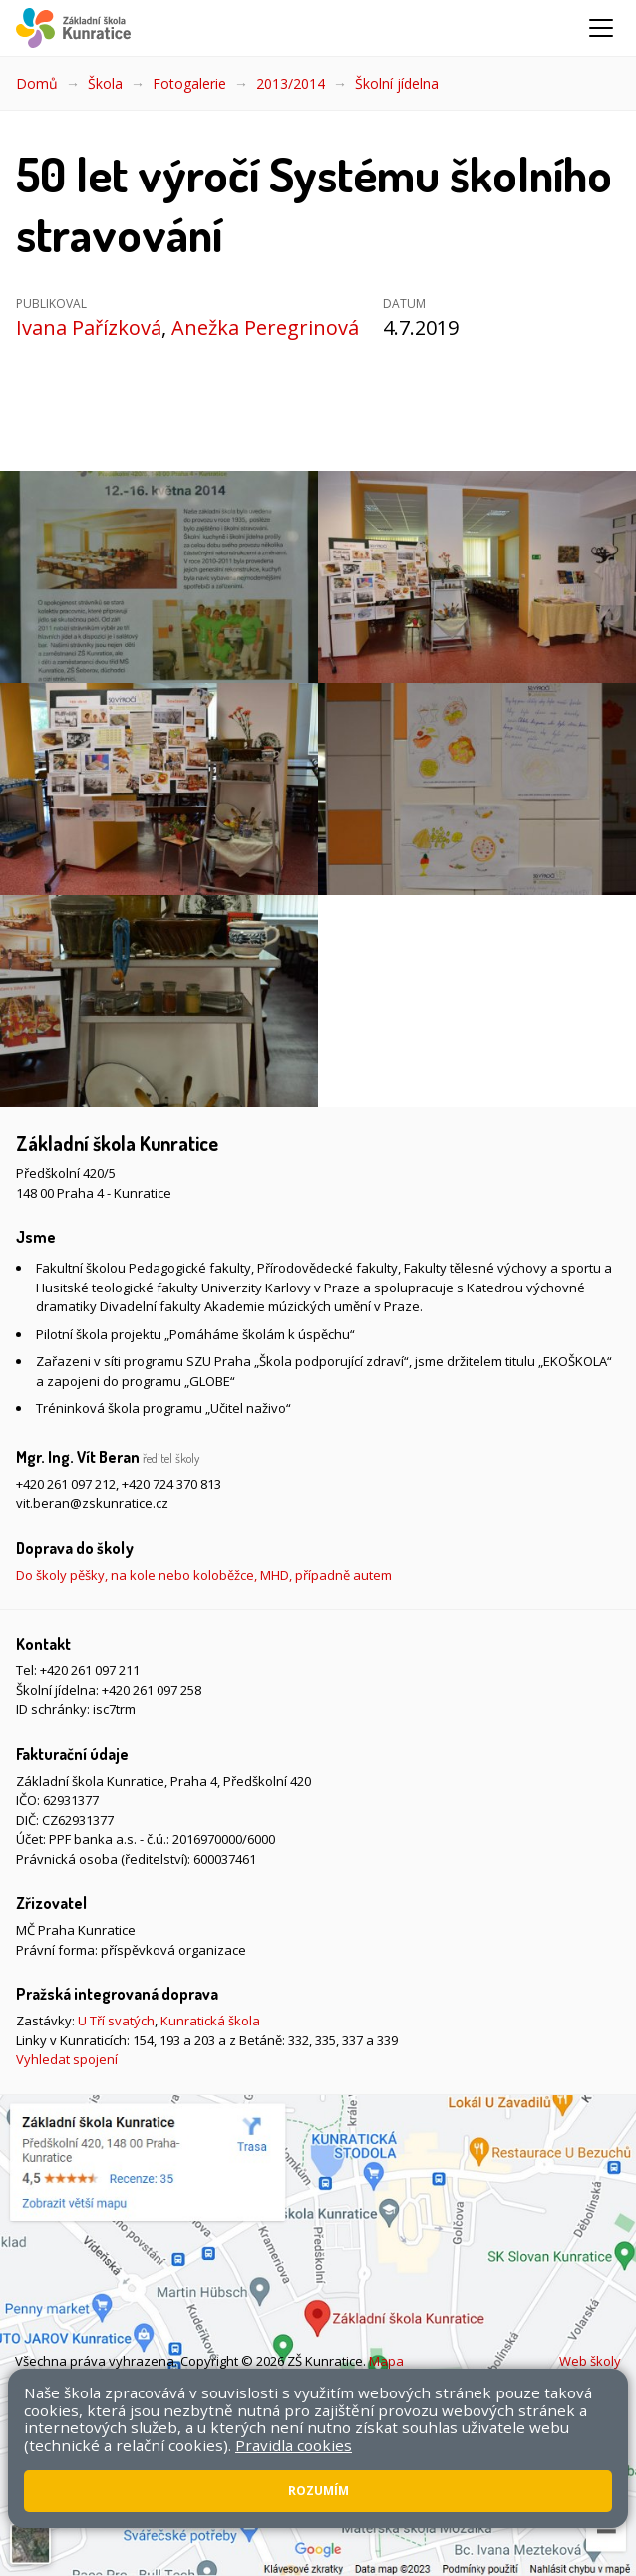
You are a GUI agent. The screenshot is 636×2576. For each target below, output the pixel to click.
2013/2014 (290, 83)
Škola (105, 83)
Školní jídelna (397, 83)
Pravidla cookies (293, 2445)
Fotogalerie (189, 83)
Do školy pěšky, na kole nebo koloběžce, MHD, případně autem (204, 1575)
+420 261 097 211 (90, 1670)
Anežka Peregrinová (265, 327)
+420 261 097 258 (151, 1690)
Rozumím (318, 2490)
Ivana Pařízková (88, 327)
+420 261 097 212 (66, 1484)
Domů (37, 83)
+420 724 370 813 (171, 1484)
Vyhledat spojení (67, 2059)
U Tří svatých (116, 2020)
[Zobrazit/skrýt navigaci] (601, 28)
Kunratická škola (210, 2020)
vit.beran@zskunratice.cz (92, 1503)
